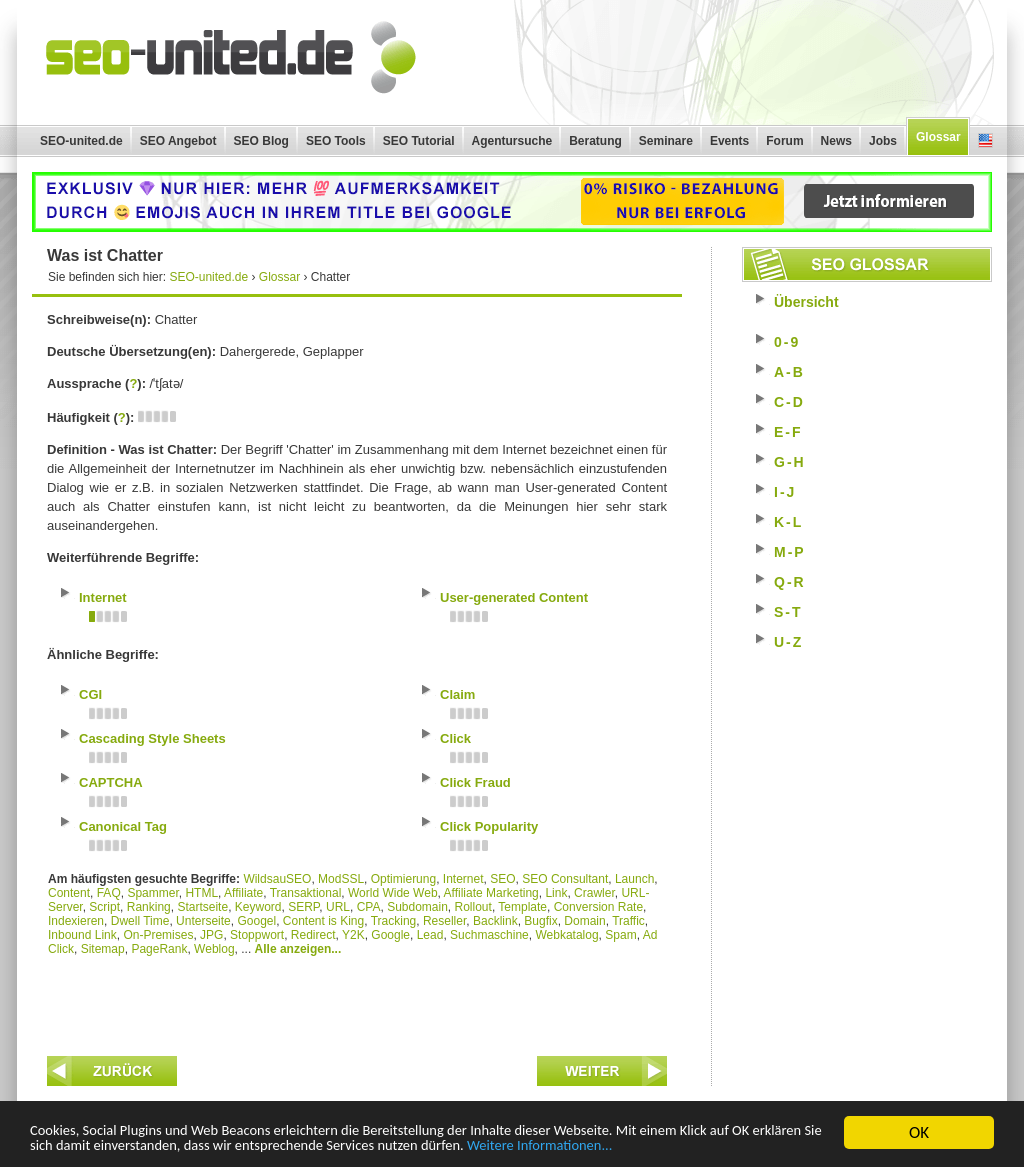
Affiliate (243, 893)
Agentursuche (512, 141)
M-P (790, 552)
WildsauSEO (277, 879)
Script (104, 907)
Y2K (353, 935)
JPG (211, 935)
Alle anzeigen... (298, 949)
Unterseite (203, 921)
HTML (201, 893)
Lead (430, 935)
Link (556, 893)
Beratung (595, 141)
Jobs (883, 141)
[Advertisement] (357, 1001)
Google (390, 935)
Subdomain (417, 907)
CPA (369, 907)
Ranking (149, 907)
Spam (620, 935)
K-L (788, 522)
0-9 (787, 342)
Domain (584, 921)
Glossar (938, 137)
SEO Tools (336, 141)
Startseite (202, 907)
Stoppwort (257, 935)
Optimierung (403, 879)
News (836, 141)
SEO (502, 879)
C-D (789, 402)
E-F (788, 432)
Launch (634, 879)
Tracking (394, 921)
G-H (790, 462)
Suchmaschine (489, 935)
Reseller (444, 921)
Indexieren (76, 921)
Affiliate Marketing (491, 893)
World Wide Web (393, 893)
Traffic (628, 921)
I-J (785, 492)
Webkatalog (566, 935)
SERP (303, 907)
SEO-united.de (81, 141)
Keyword (258, 907)
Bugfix (540, 921)
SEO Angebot (178, 141)
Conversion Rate (598, 907)
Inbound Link (82, 935)
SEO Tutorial (419, 141)
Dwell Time (140, 921)
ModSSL (341, 879)
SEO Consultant (565, 879)
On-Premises (158, 935)
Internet (463, 879)
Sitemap (103, 949)
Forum (784, 141)
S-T (788, 612)
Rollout (473, 907)
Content (69, 893)
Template (522, 907)
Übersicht (806, 302)
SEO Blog (261, 141)
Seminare (666, 141)
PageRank (159, 949)
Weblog (214, 949)
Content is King (323, 921)
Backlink (495, 921)
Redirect (313, 935)
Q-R (790, 582)
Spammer (152, 893)
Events (729, 141)
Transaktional (306, 893)
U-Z (788, 642)
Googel (256, 921)
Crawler (594, 893)
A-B (789, 372)
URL (338, 907)
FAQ (109, 893)
